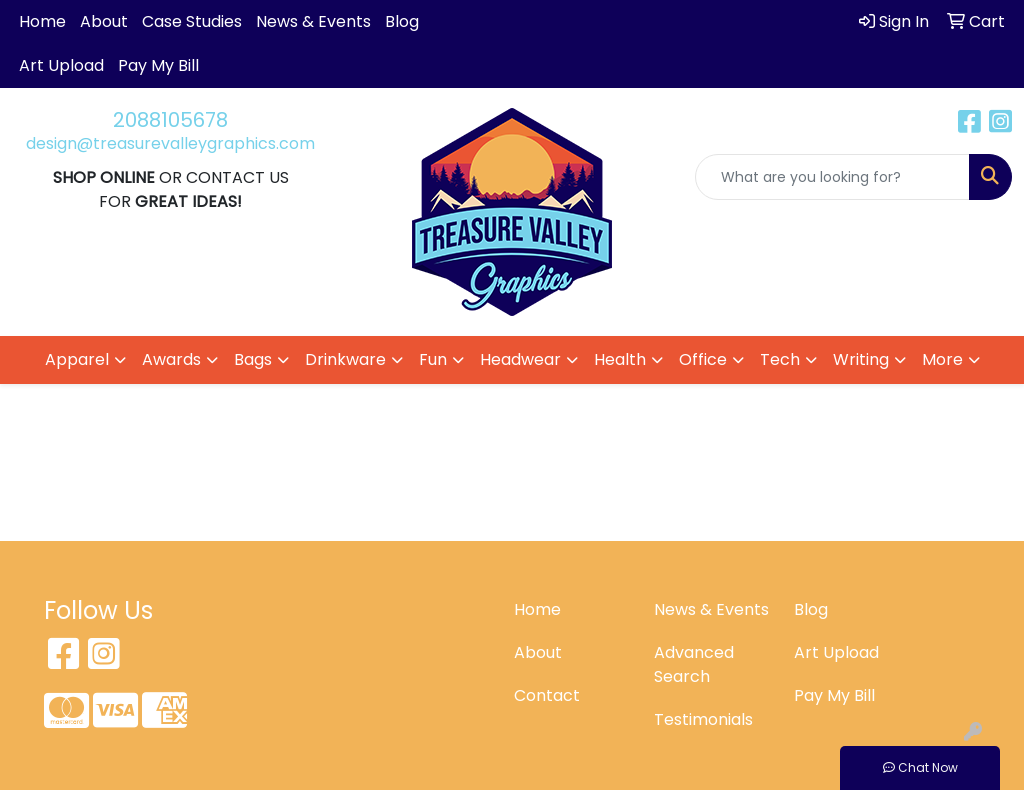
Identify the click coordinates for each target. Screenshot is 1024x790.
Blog (402, 21)
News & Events (313, 21)
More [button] (942, 359)
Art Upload (61, 65)
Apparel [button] (77, 359)
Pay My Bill (158, 65)
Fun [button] (433, 359)
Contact (547, 695)
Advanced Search (694, 664)
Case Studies (192, 21)
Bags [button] (253, 359)
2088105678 (170, 120)
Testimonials (703, 719)
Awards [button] (171, 359)
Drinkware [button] (345, 359)
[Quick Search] (832, 177)
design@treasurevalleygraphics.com (170, 143)
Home (42, 21)
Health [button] (620, 359)
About (104, 21)
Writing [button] (861, 359)
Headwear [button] (520, 359)
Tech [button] (780, 359)
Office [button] (703, 359)
